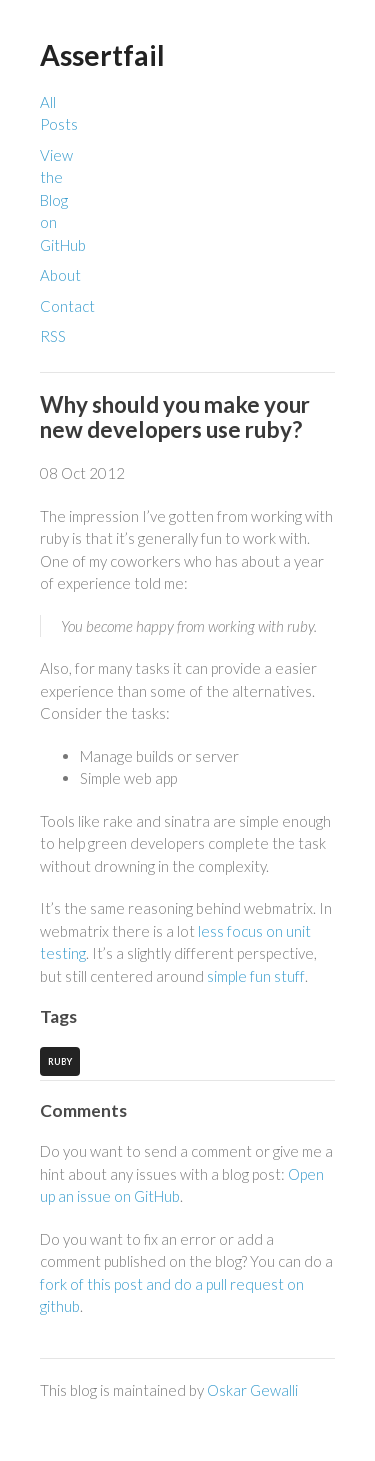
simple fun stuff (256, 976)
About (60, 275)
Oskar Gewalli (252, 1390)
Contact (67, 306)
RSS (53, 336)
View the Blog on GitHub (63, 200)
